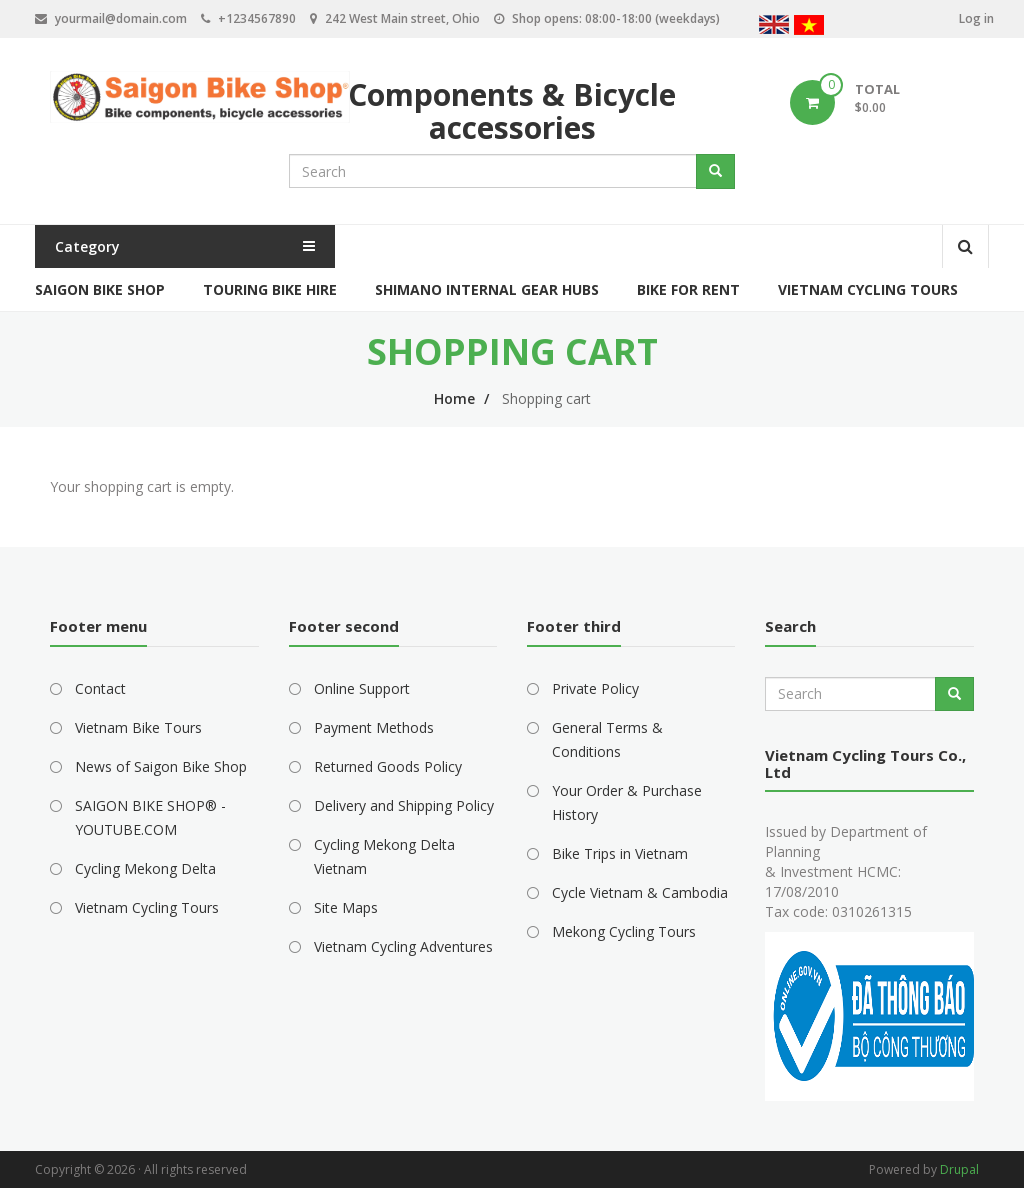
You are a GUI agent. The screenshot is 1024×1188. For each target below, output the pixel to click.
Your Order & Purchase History (627, 802)
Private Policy (595, 688)
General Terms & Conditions (607, 739)
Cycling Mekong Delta (145, 868)
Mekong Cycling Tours (624, 931)
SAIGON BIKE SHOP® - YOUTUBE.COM (150, 817)
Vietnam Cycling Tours (868, 289)
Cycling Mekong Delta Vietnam (384, 856)
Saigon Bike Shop (100, 289)
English (774, 27)
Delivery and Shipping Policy (404, 805)
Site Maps (346, 907)
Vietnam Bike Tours (138, 727)
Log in (976, 18)
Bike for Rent (688, 289)
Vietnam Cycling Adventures (403, 946)
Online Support (362, 688)
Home (454, 398)
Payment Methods (374, 727)
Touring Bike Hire (270, 289)
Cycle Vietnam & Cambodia (640, 892)
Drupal (959, 1169)
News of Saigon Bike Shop (161, 766)
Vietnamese (809, 27)
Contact (100, 688)
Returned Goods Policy (388, 766)
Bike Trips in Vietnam (620, 853)
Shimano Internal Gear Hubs (487, 289)
